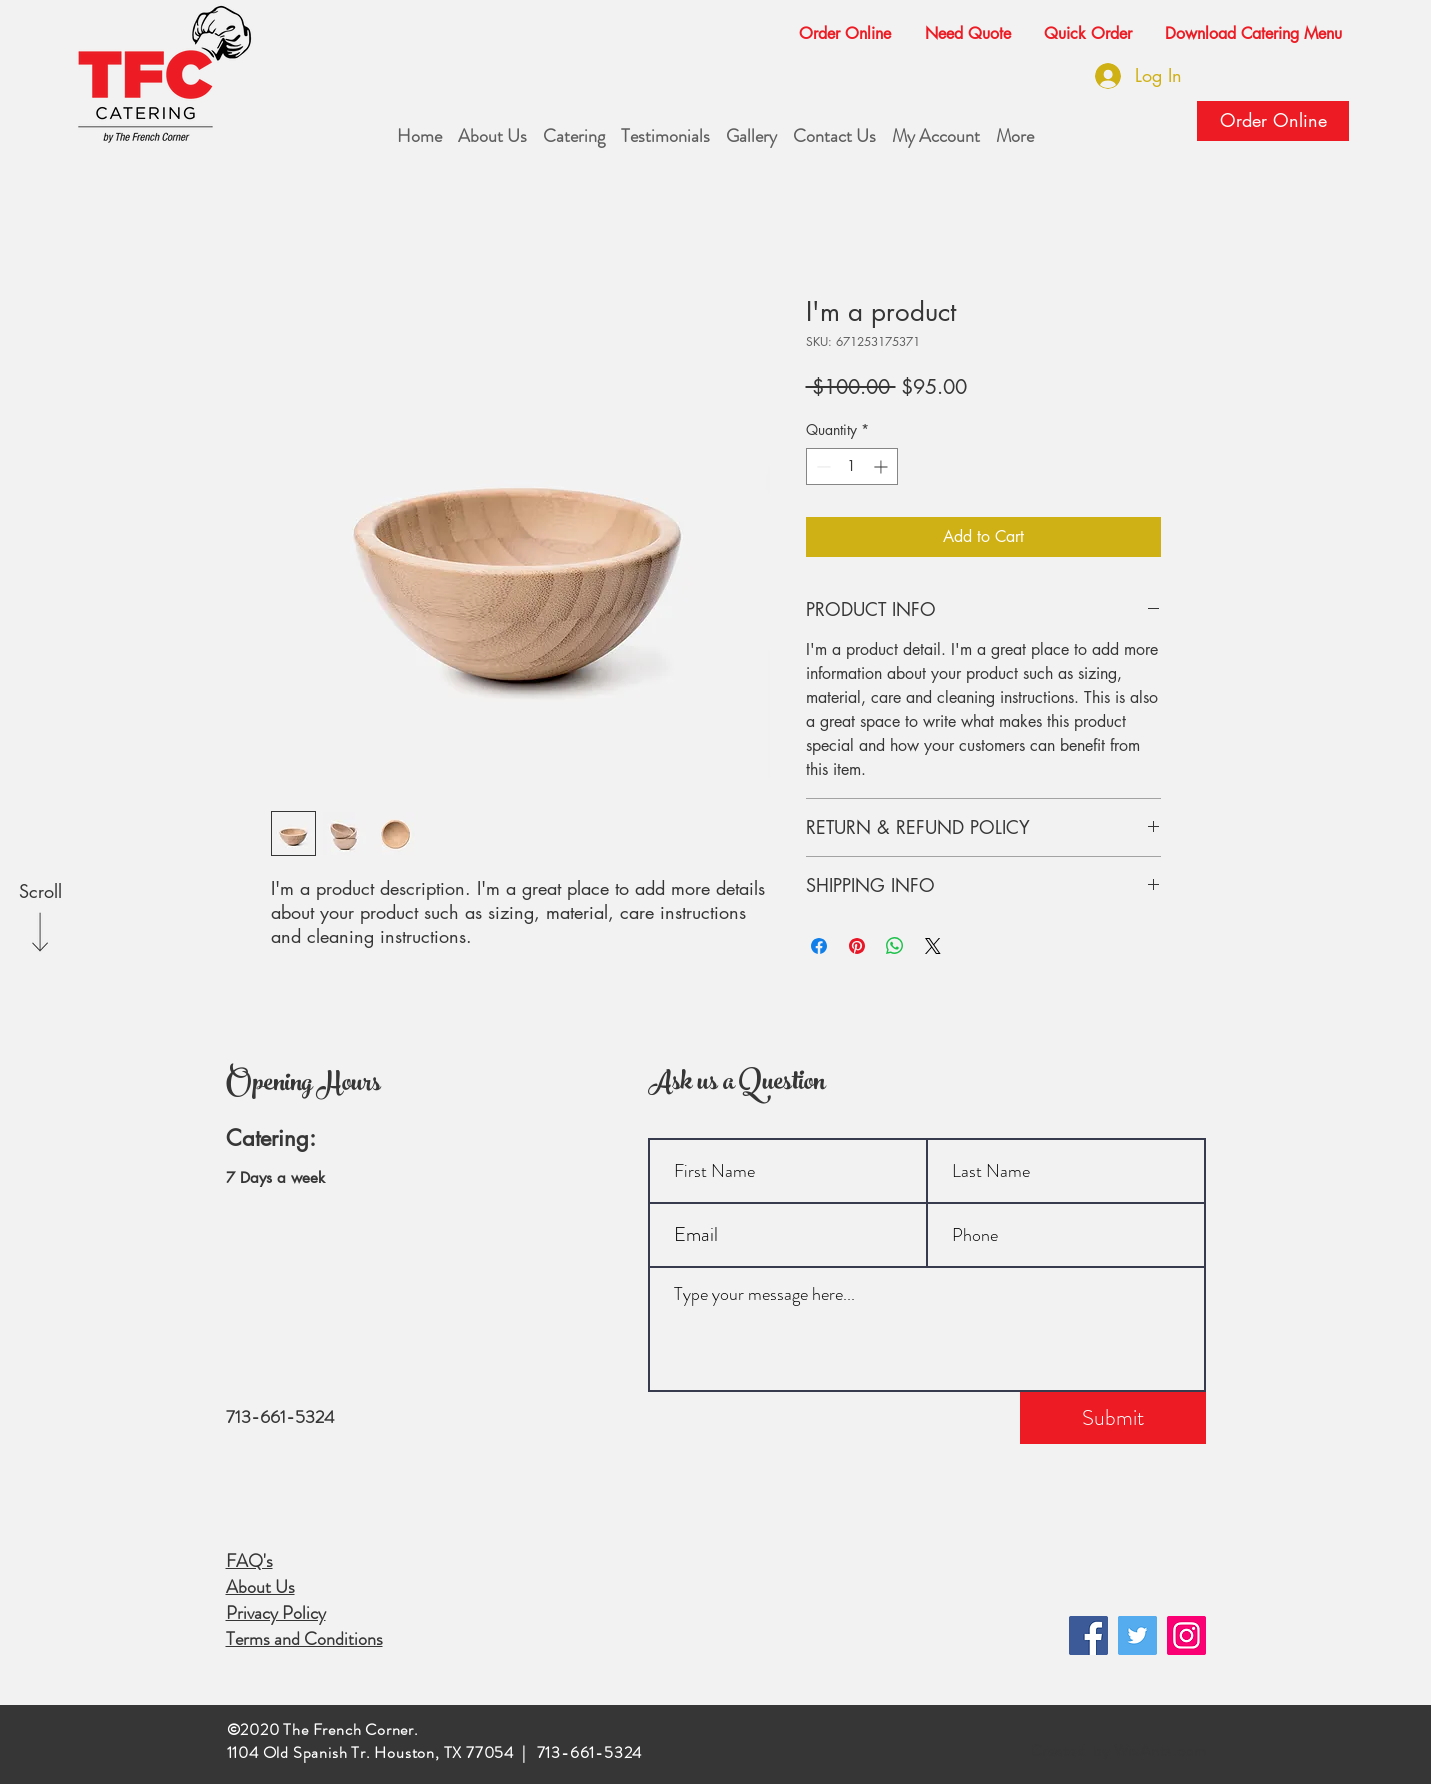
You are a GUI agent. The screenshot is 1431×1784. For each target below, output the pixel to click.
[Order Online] (1273, 121)
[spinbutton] (852, 466)
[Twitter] (1137, 1635)
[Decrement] (821, 466)
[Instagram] (1186, 1635)
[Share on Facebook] (819, 946)
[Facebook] (1088, 1635)
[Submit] (1113, 1418)
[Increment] (882, 466)
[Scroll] (40, 892)
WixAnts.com (1160, 1750)
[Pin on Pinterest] (857, 946)
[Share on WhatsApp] (895, 946)
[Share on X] (933, 946)
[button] (960, 25)
